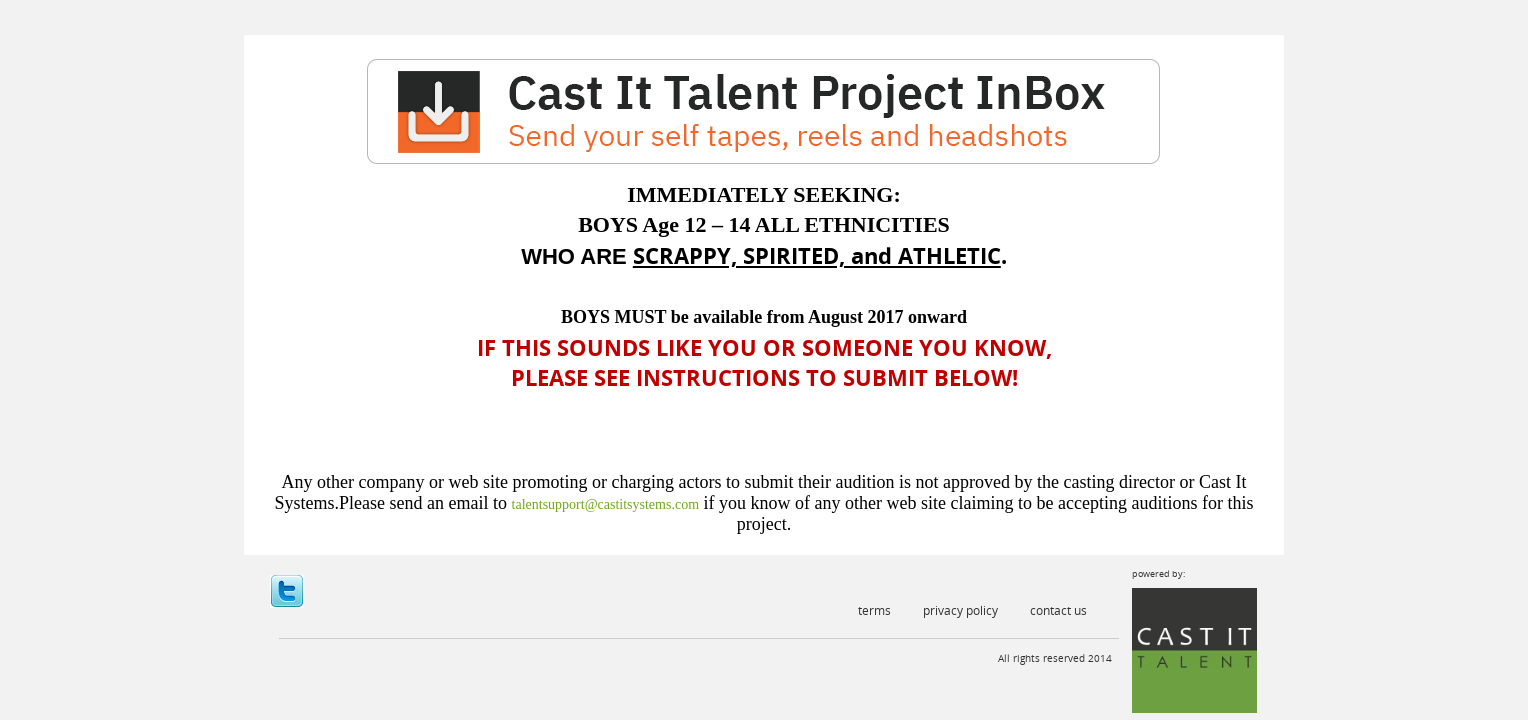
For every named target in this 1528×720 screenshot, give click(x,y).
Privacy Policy (960, 610)
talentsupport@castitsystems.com (605, 504)
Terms (874, 610)
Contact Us (1058, 610)
